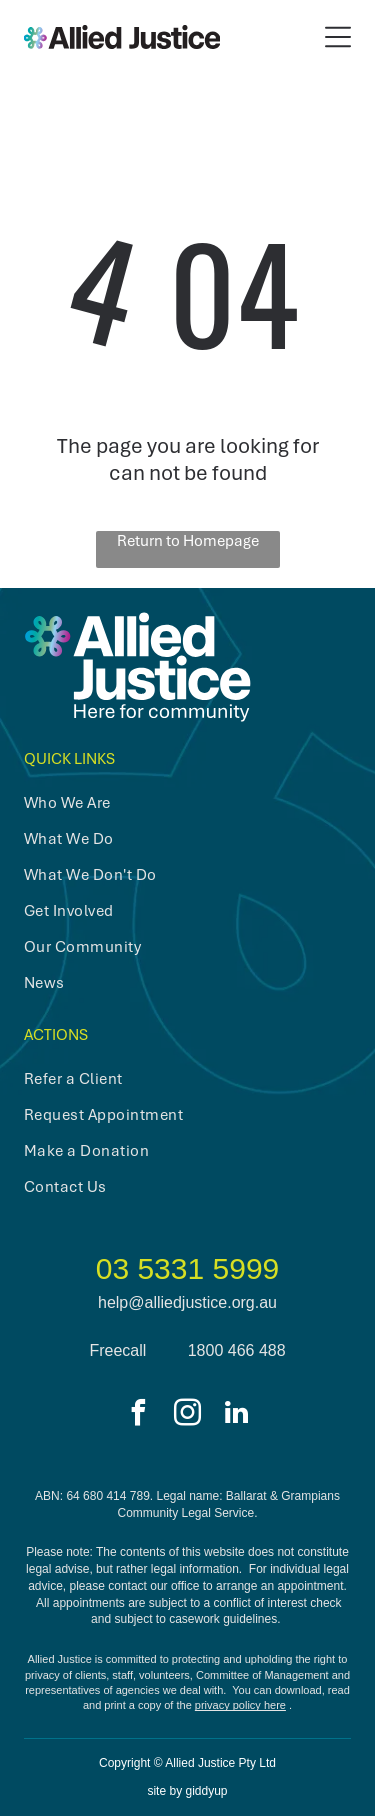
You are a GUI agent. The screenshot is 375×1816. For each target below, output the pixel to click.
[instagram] (188, 1415)
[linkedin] (237, 1415)
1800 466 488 (237, 1350)
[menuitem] (171, 803)
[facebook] (139, 1415)
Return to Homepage (188, 541)
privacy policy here (240, 1705)
